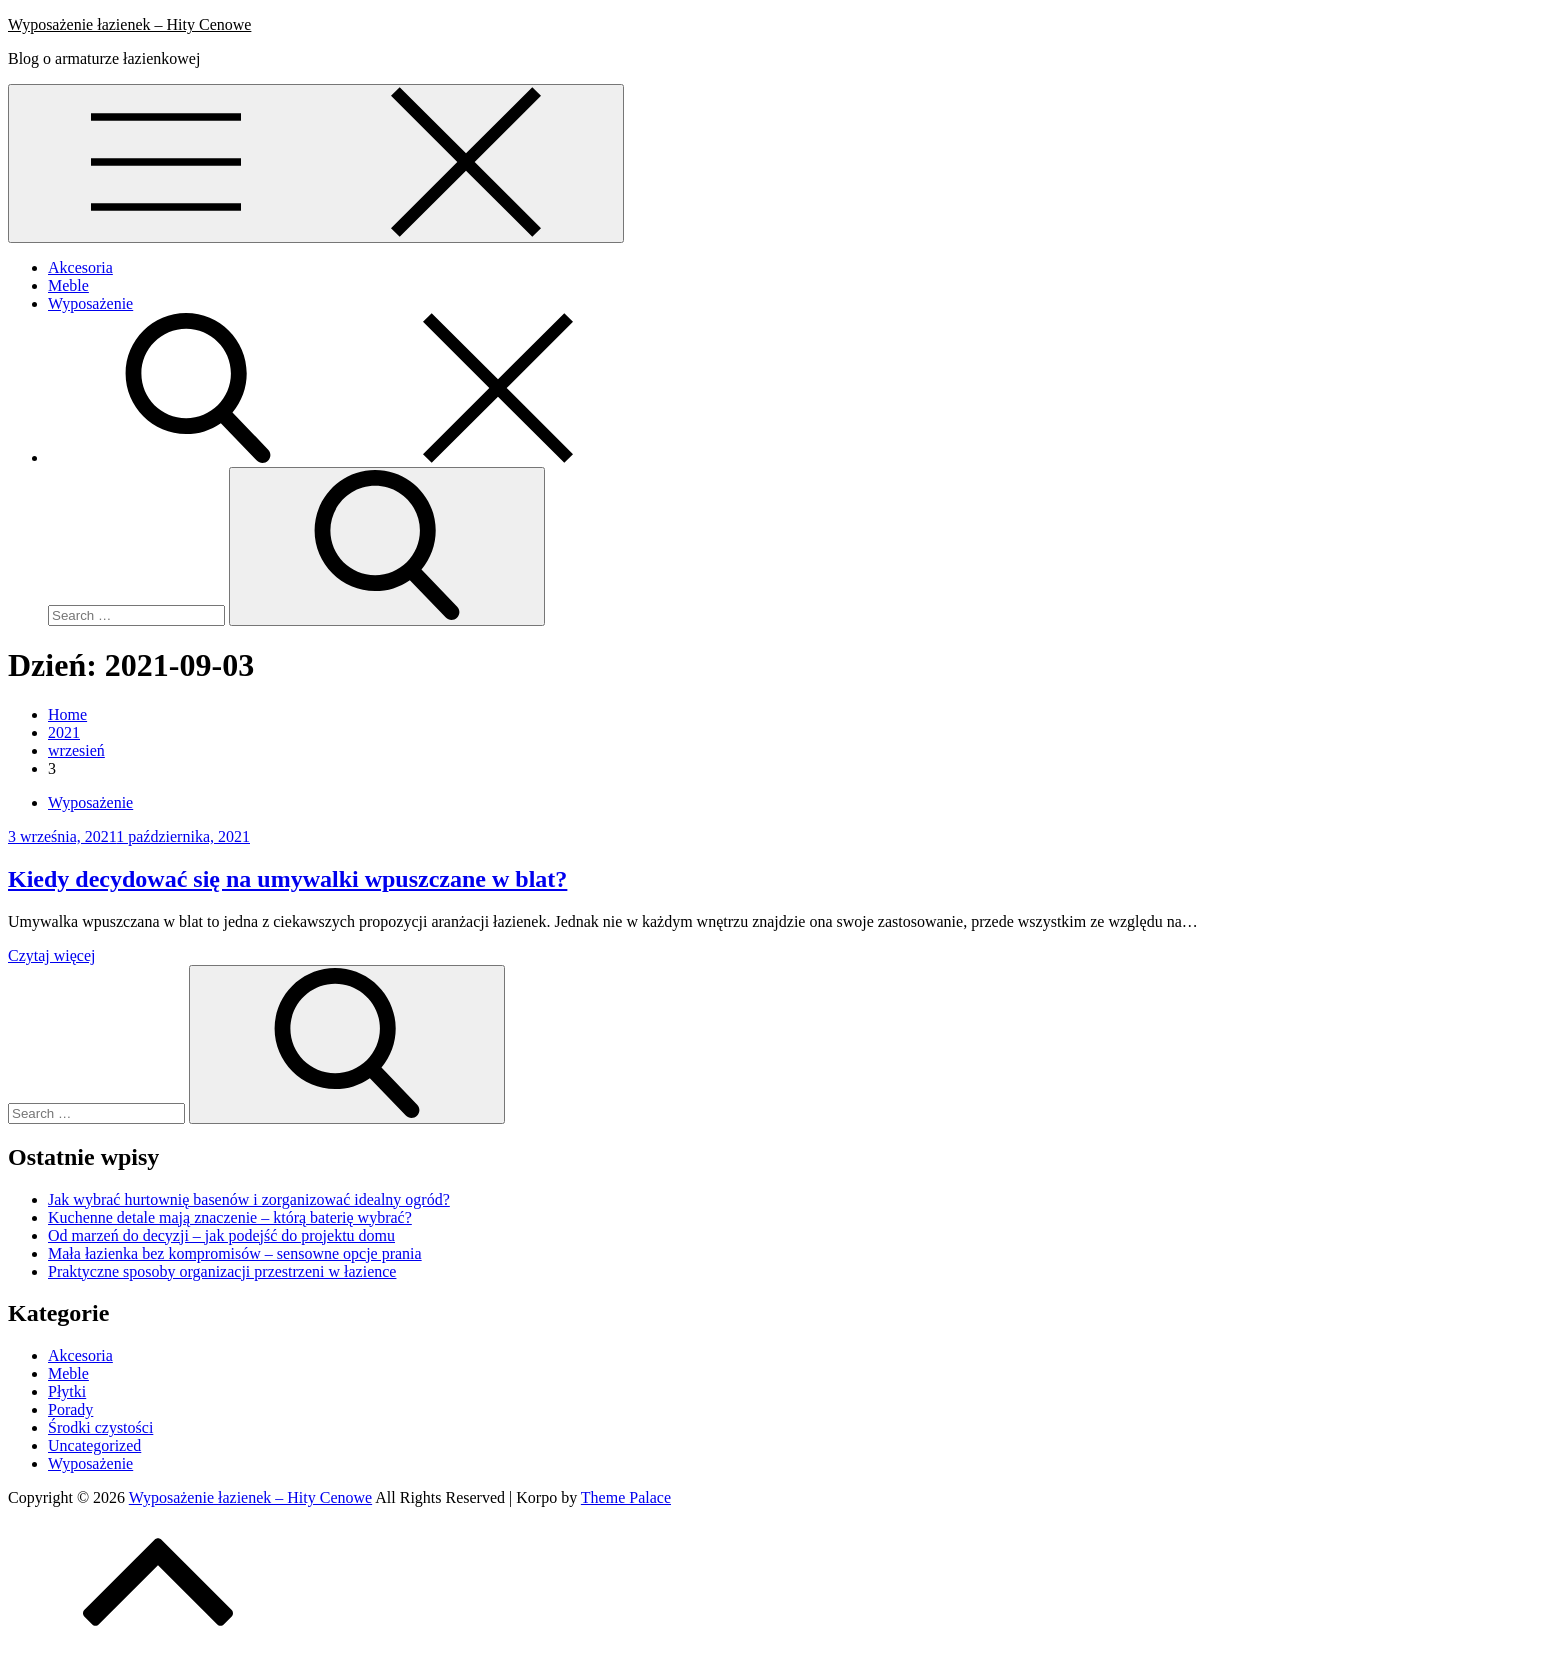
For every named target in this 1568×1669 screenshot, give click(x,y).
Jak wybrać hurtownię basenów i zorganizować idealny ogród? (249, 1199)
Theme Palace (626, 1497)
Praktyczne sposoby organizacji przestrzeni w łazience (222, 1271)
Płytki (67, 1391)
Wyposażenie (90, 303)
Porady (70, 1409)
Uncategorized (94, 1445)
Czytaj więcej (52, 955)
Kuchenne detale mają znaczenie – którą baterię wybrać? (230, 1217)
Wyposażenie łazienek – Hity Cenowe (129, 24)
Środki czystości (100, 1427)
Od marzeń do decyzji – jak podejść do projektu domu (221, 1235)
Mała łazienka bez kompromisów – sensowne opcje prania (235, 1253)
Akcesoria (80, 267)
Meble (68, 285)
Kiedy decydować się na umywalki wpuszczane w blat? (287, 879)
